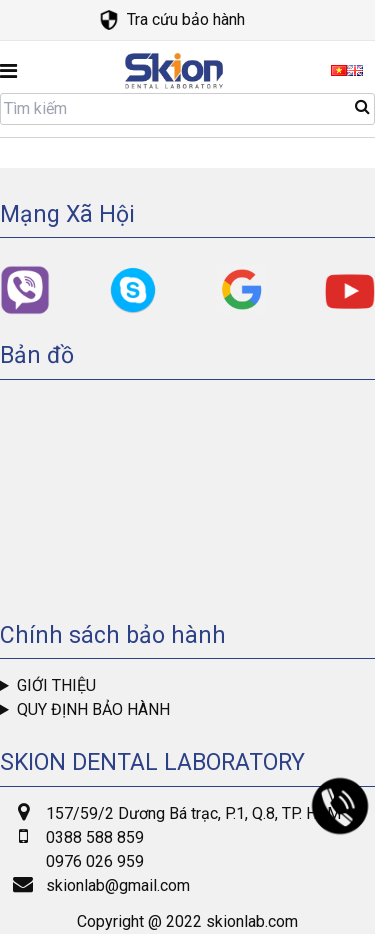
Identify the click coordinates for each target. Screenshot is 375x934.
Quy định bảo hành (93, 709)
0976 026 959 (95, 861)
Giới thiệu (56, 685)
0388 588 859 (95, 837)
